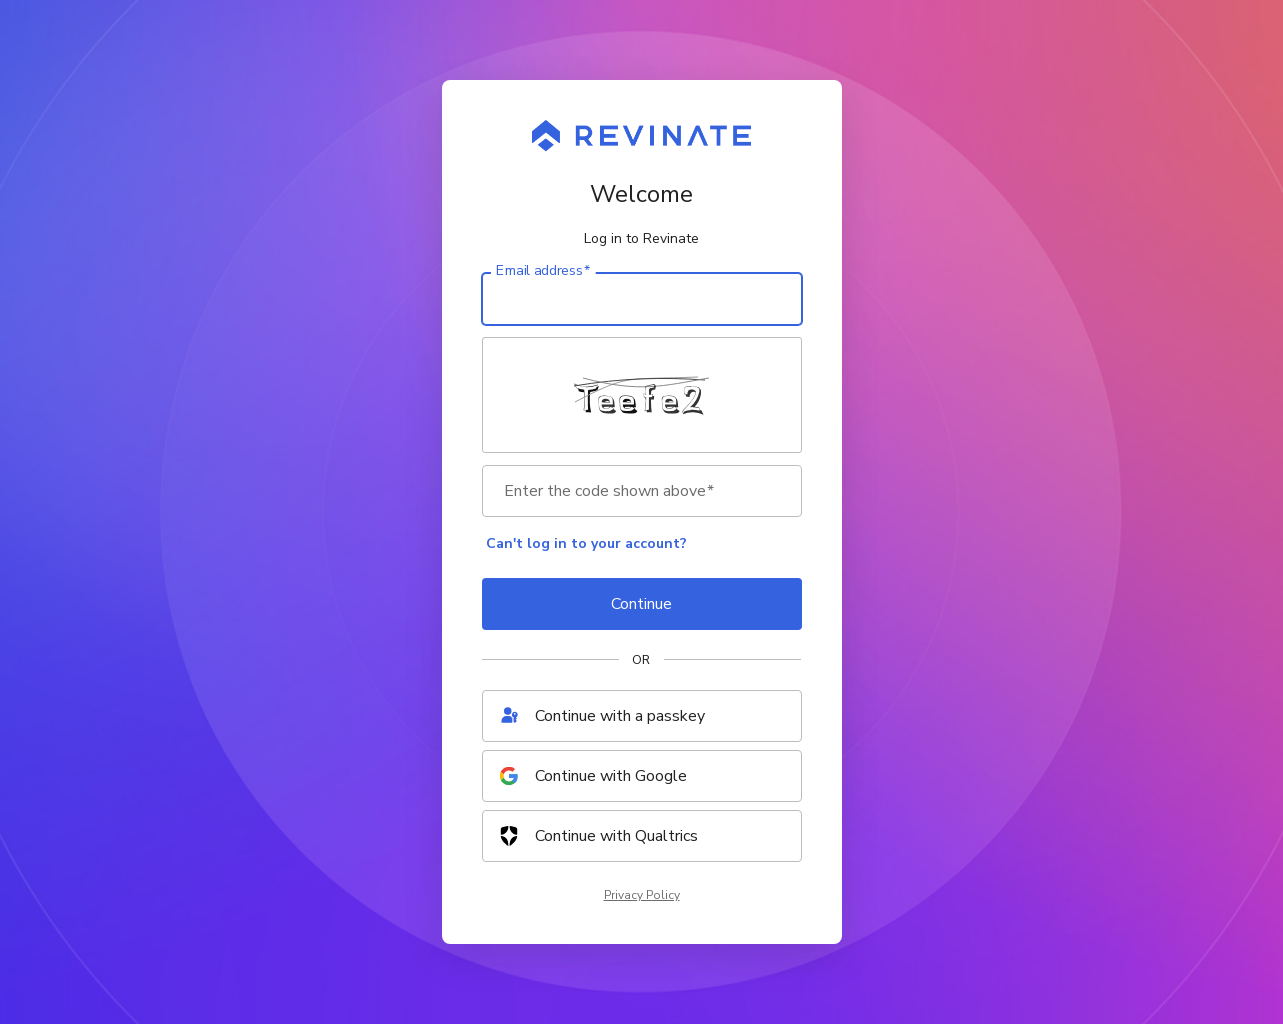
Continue (641, 604)
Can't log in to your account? (586, 543)
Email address (543, 271)
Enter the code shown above (609, 491)
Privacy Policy (642, 895)
